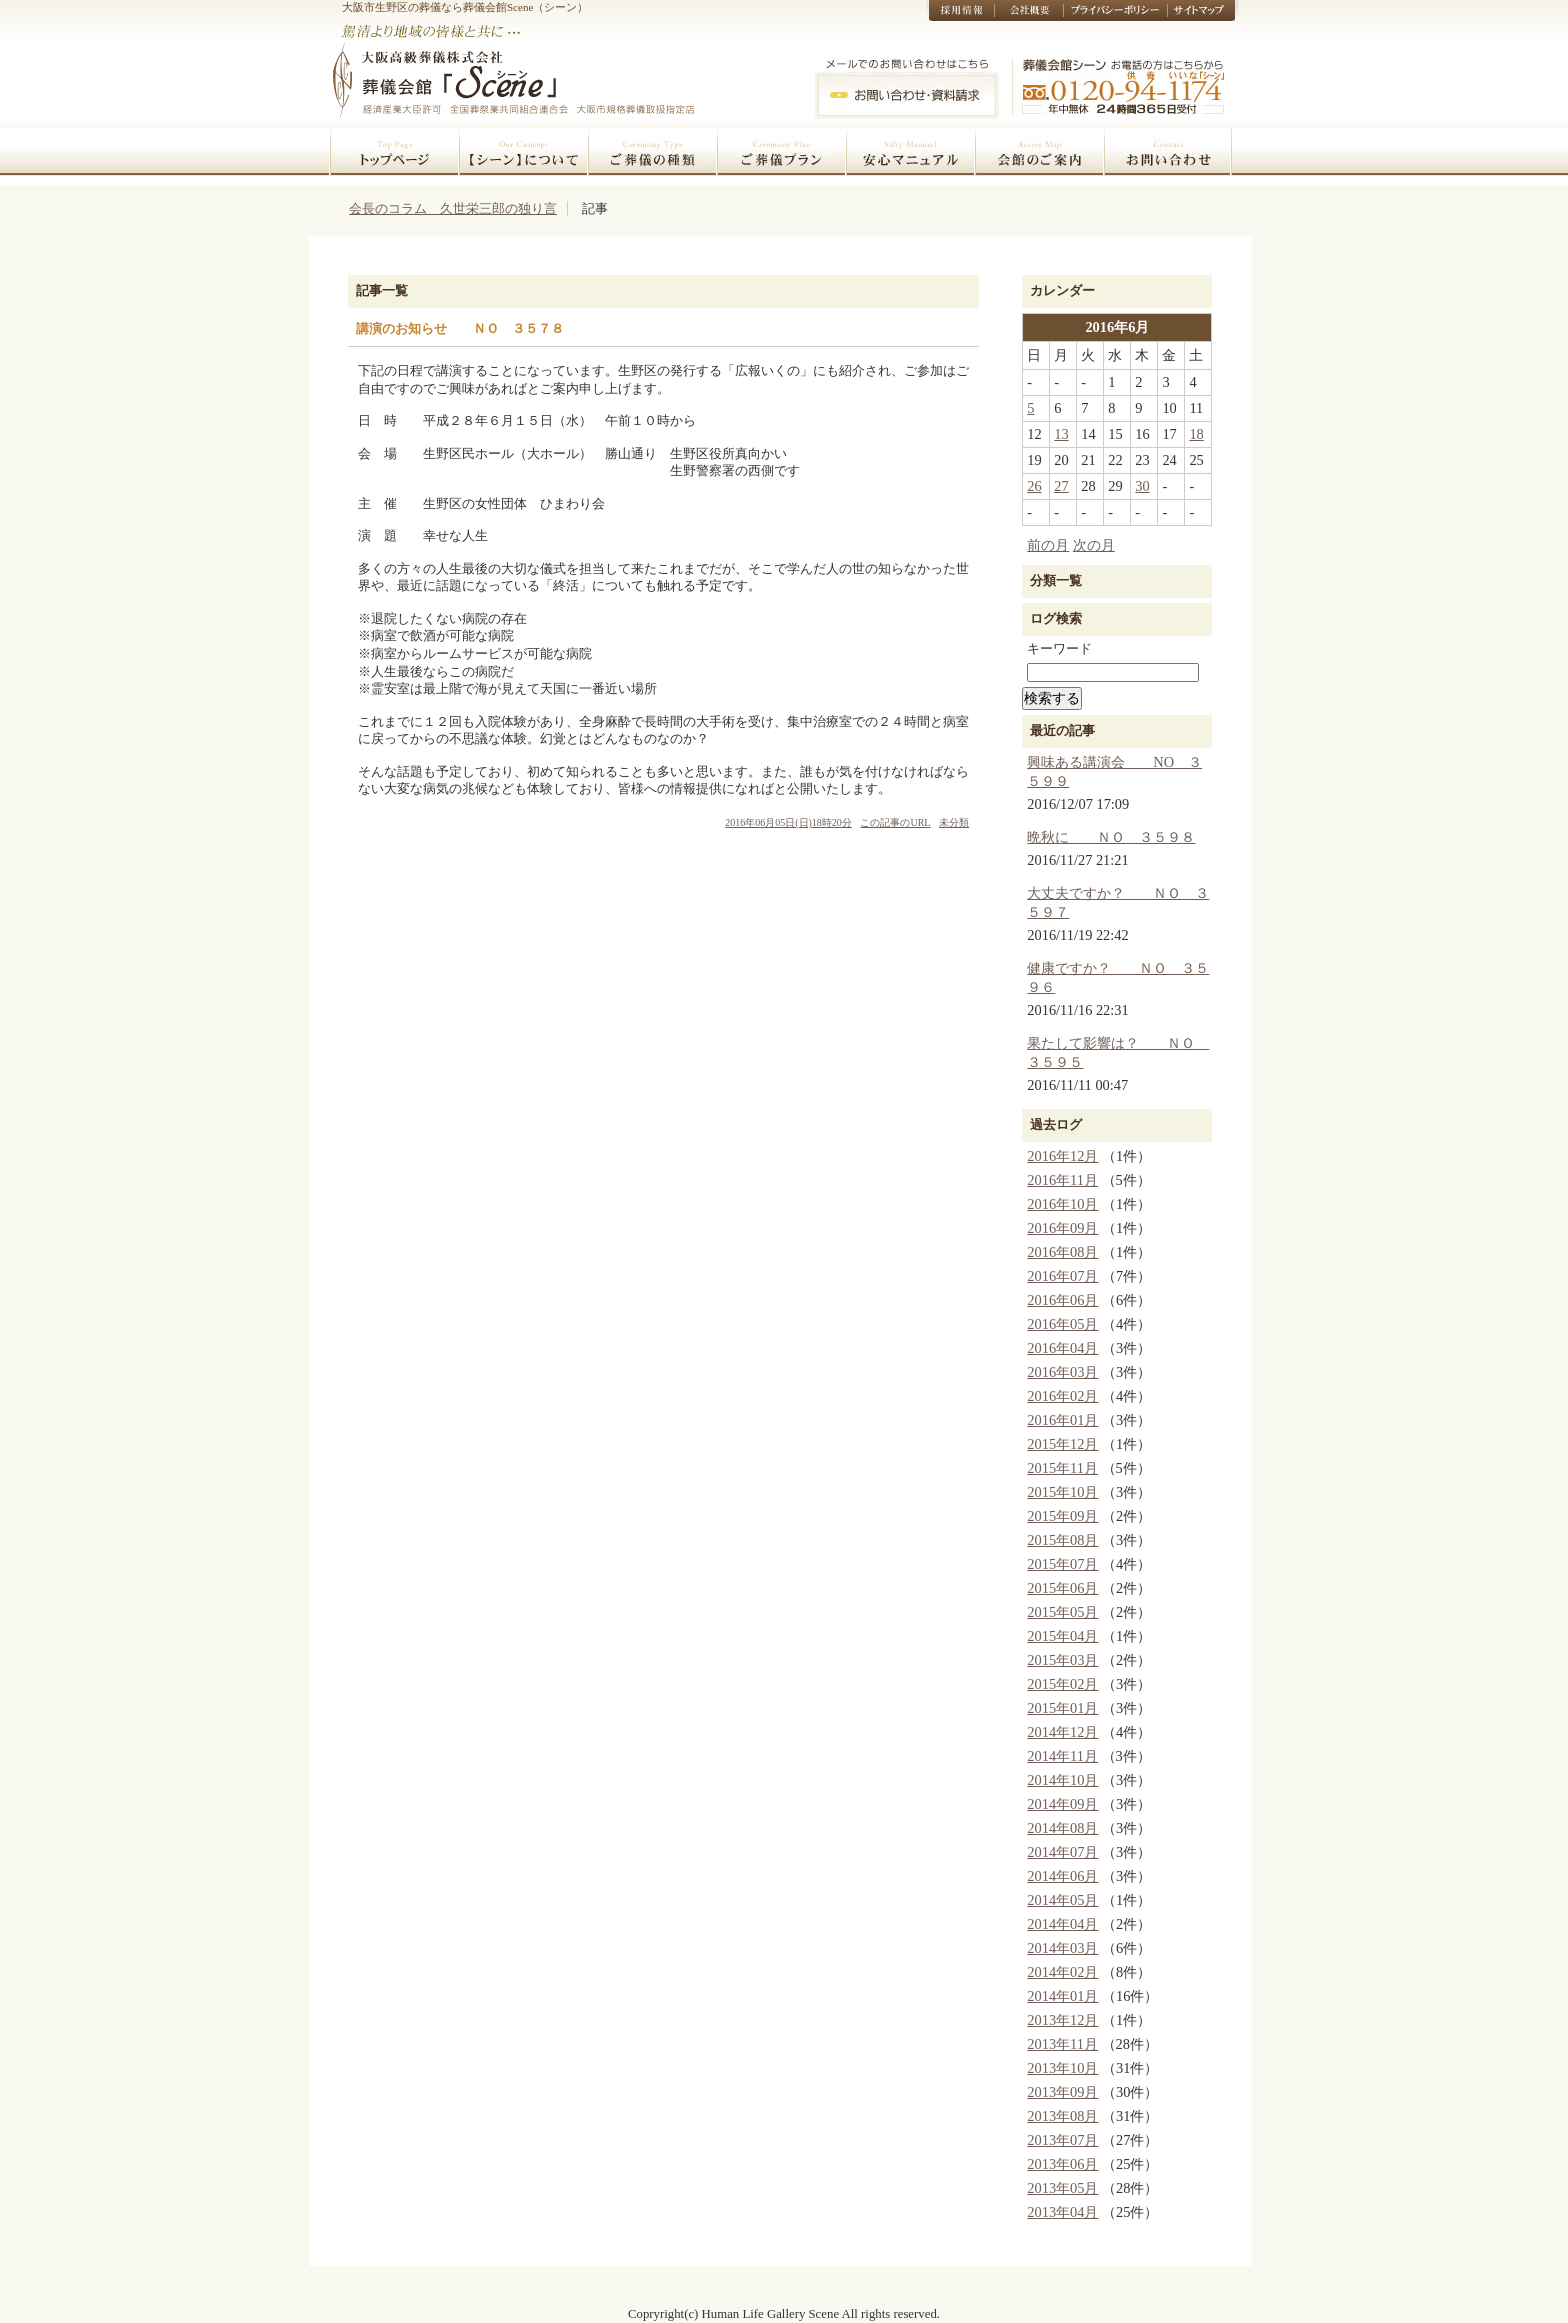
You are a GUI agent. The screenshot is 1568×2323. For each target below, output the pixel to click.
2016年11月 (1062, 1180)
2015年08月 (1062, 1540)
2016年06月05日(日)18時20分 (788, 822)
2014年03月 (1062, 1948)
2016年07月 (1062, 1276)
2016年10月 (1062, 1204)
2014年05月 (1062, 1900)
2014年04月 (1062, 1924)
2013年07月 (1062, 2140)
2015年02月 (1062, 1684)
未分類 (954, 822)
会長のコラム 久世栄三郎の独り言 (453, 208)
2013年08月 (1062, 2116)
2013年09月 (1062, 2092)
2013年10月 (1062, 2068)
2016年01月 (1062, 1420)
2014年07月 (1062, 1852)
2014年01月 (1062, 1996)
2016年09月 (1062, 1228)
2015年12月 (1062, 1444)
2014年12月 (1062, 1732)
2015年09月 (1062, 1516)
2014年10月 (1062, 1780)
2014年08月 (1062, 1828)
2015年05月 (1062, 1612)
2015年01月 (1062, 1708)
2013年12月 (1062, 2020)
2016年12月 (1062, 1156)
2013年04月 (1062, 2212)
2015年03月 (1062, 1660)
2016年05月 (1062, 1324)
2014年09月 (1062, 1804)
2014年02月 (1062, 1972)
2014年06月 (1062, 1876)
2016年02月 (1062, 1396)
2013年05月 (1062, 2188)
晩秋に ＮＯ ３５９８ (1111, 837)
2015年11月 (1062, 1468)
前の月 (1048, 545)
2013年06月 (1062, 2164)
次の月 (1094, 545)
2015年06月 (1062, 1588)
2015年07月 (1062, 1564)
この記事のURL (895, 822)
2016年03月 (1062, 1372)
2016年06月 (1062, 1300)
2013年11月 (1062, 2044)
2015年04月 (1062, 1636)
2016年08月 (1062, 1252)
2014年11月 (1062, 1756)
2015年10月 (1062, 1492)
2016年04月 (1062, 1348)
